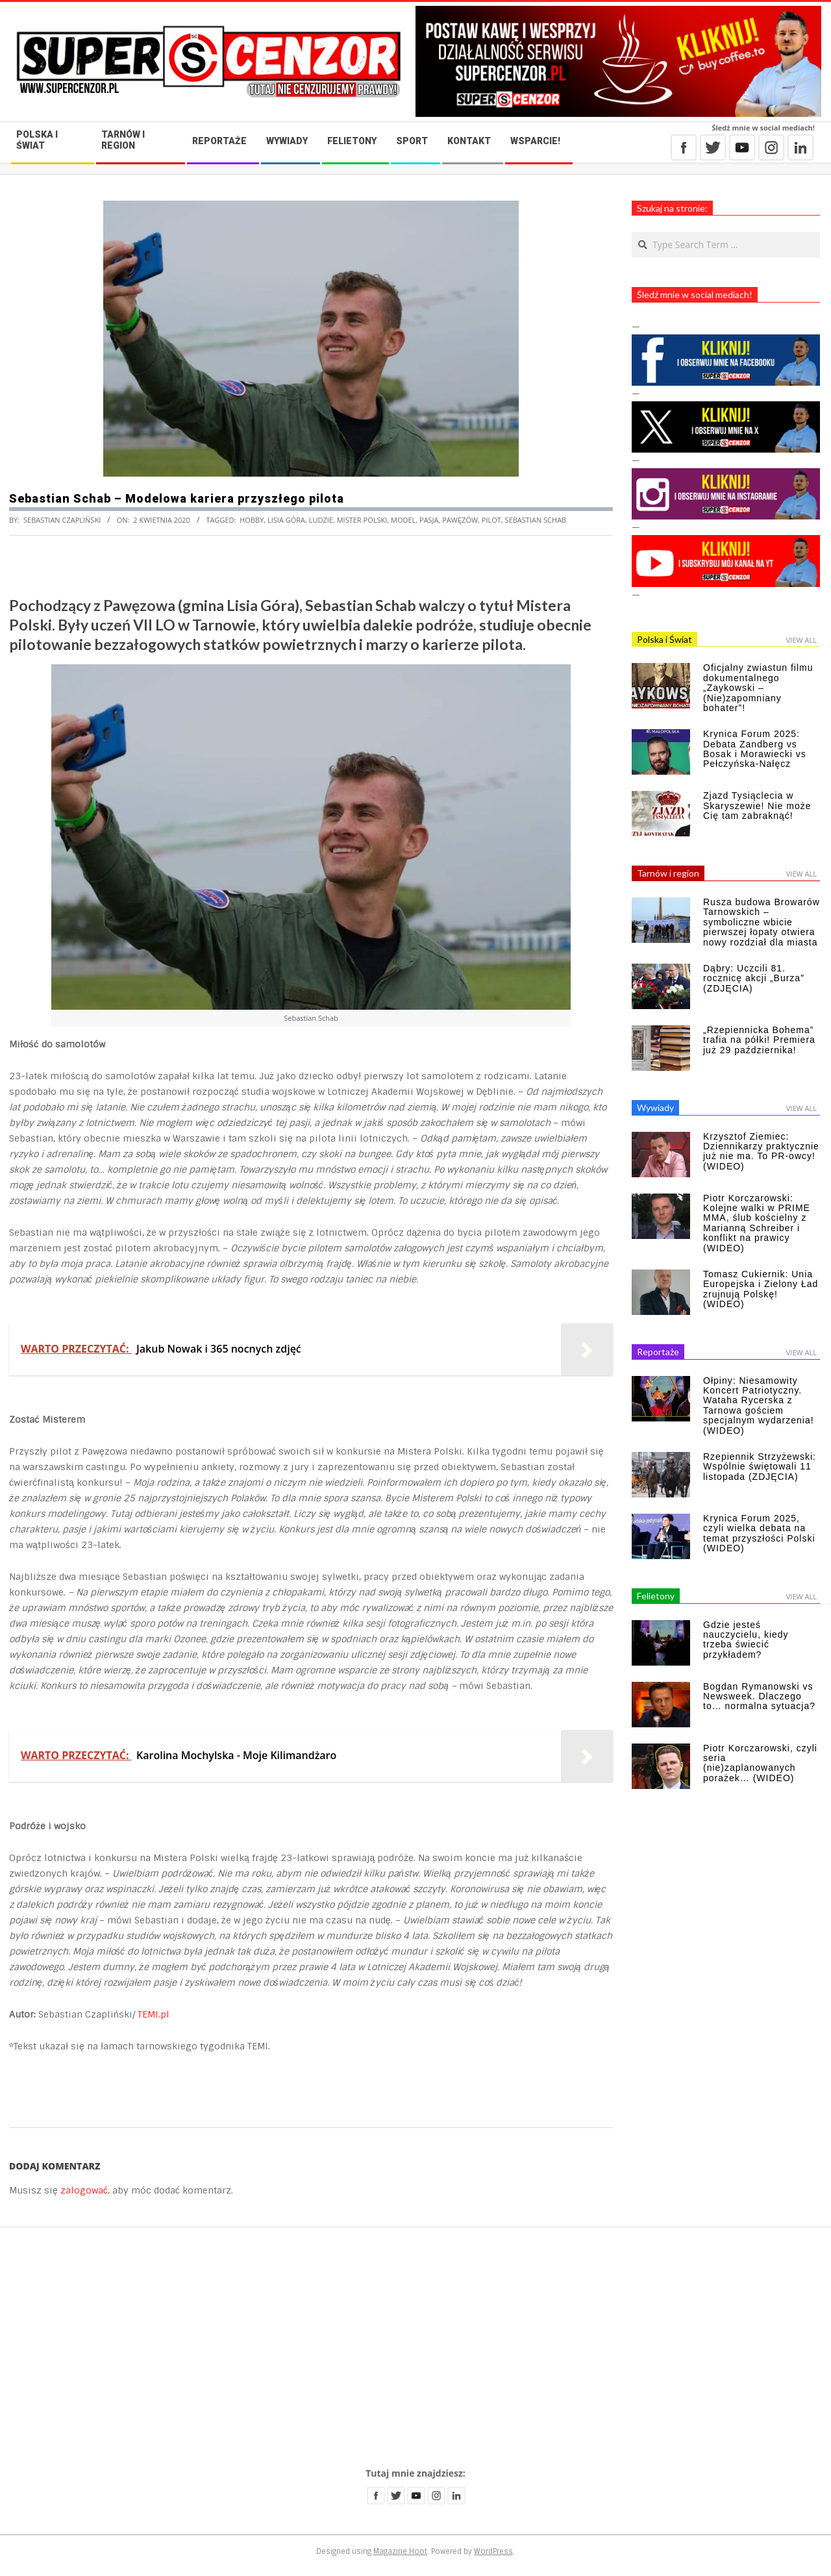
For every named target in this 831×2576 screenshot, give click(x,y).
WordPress (493, 2551)
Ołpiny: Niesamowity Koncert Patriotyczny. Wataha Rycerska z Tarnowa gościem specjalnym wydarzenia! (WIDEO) (758, 1405)
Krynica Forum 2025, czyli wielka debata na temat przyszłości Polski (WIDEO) (759, 1533)
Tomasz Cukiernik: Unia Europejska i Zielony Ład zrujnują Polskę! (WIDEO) (760, 1289)
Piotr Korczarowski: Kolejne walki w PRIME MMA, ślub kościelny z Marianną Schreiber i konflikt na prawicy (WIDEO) (756, 1223)
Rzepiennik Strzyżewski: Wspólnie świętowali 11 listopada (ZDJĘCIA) (759, 1466)
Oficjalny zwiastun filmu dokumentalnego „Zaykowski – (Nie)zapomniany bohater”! (758, 687)
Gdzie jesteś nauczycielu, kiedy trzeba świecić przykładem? (746, 1639)
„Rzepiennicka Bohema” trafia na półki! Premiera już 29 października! (759, 1040)
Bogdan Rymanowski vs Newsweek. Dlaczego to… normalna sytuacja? (759, 1696)
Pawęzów (460, 520)
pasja (429, 520)
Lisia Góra (286, 520)
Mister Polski (362, 520)
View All (801, 640)
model (403, 520)
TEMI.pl (153, 2014)
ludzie (321, 520)
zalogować (84, 2190)
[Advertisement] (415, 2347)
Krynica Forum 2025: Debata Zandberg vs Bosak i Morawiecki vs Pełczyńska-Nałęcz (754, 749)
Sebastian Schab (536, 520)
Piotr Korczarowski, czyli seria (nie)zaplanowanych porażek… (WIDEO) (760, 1763)
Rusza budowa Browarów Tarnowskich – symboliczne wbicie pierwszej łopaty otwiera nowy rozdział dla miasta (761, 922)
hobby (252, 520)
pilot (491, 520)
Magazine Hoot (400, 2551)
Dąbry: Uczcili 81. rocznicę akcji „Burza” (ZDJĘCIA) (753, 978)
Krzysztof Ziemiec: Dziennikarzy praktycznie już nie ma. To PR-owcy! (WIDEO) (761, 1151)
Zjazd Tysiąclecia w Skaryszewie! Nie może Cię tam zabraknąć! (757, 805)
